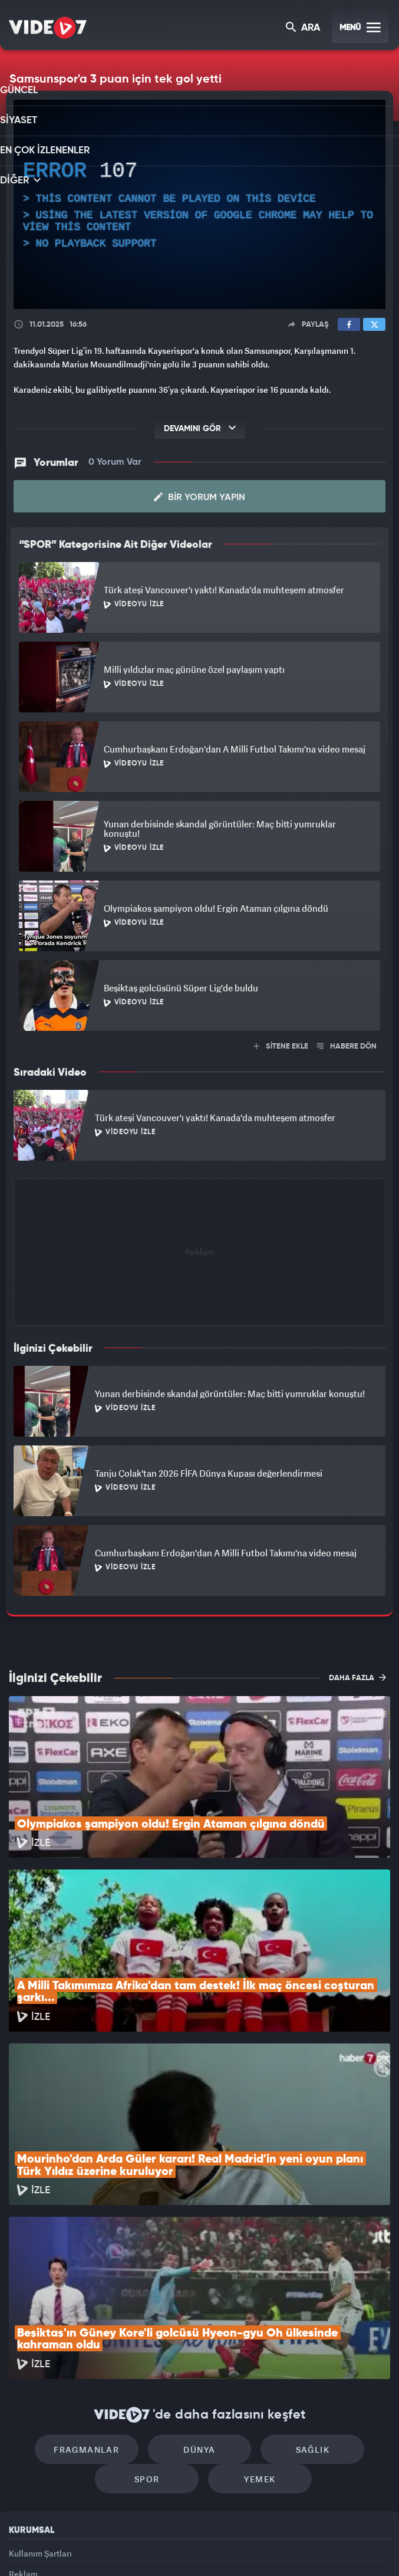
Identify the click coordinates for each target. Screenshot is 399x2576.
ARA (304, 28)
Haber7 (256, 2547)
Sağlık (300, 2291)
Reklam (23, 2427)
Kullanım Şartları (40, 2401)
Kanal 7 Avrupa (150, 2547)
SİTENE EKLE (280, 1046)
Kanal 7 (57, 2547)
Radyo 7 (105, 2547)
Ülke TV (193, 2547)
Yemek (253, 2326)
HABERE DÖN (347, 1046)
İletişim (23, 2454)
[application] (199, 204)
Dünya (200, 2291)
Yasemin (328, 2547)
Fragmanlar (98, 2291)
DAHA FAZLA (357, 1677)
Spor (153, 2326)
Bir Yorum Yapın (199, 497)
